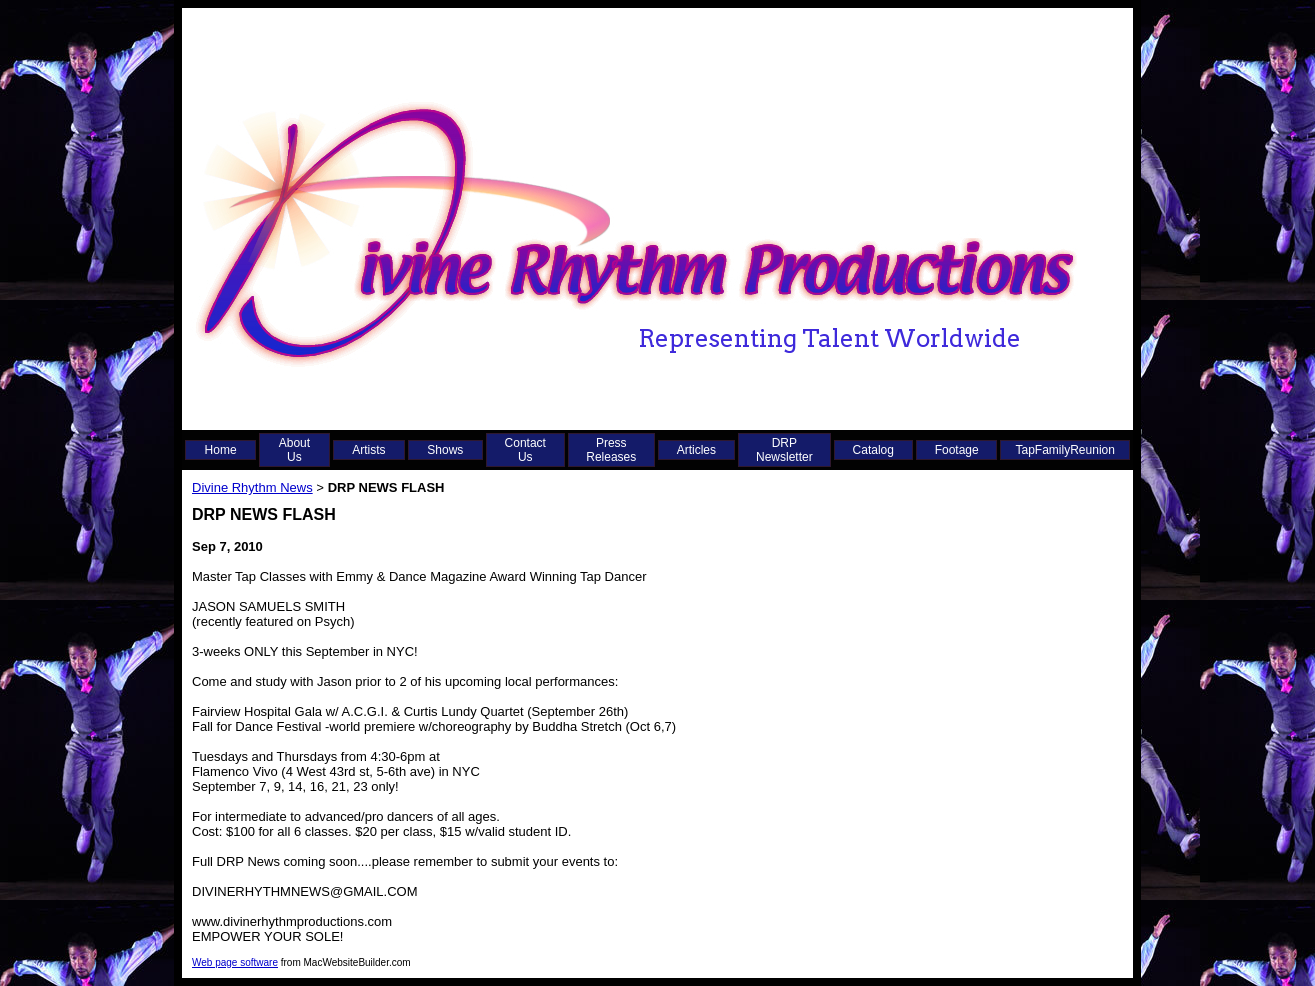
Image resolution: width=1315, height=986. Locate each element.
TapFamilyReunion (1065, 450)
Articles (696, 450)
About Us (294, 450)
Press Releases (611, 450)
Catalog (873, 450)
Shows (445, 450)
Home (221, 450)
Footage (957, 450)
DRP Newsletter (784, 450)
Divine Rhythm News (252, 487)
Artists (368, 450)
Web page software (235, 962)
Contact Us (525, 450)
